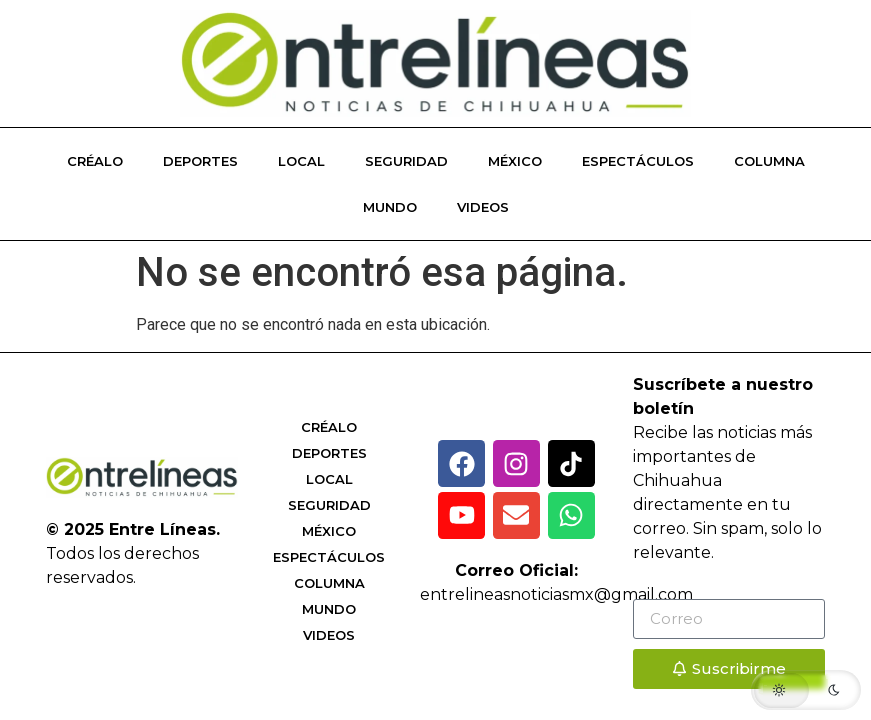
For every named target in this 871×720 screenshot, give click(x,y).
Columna (769, 161)
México (515, 161)
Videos (483, 207)
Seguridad (406, 161)
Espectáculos (638, 161)
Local (301, 161)
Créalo (95, 161)
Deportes (200, 161)
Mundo (390, 207)
